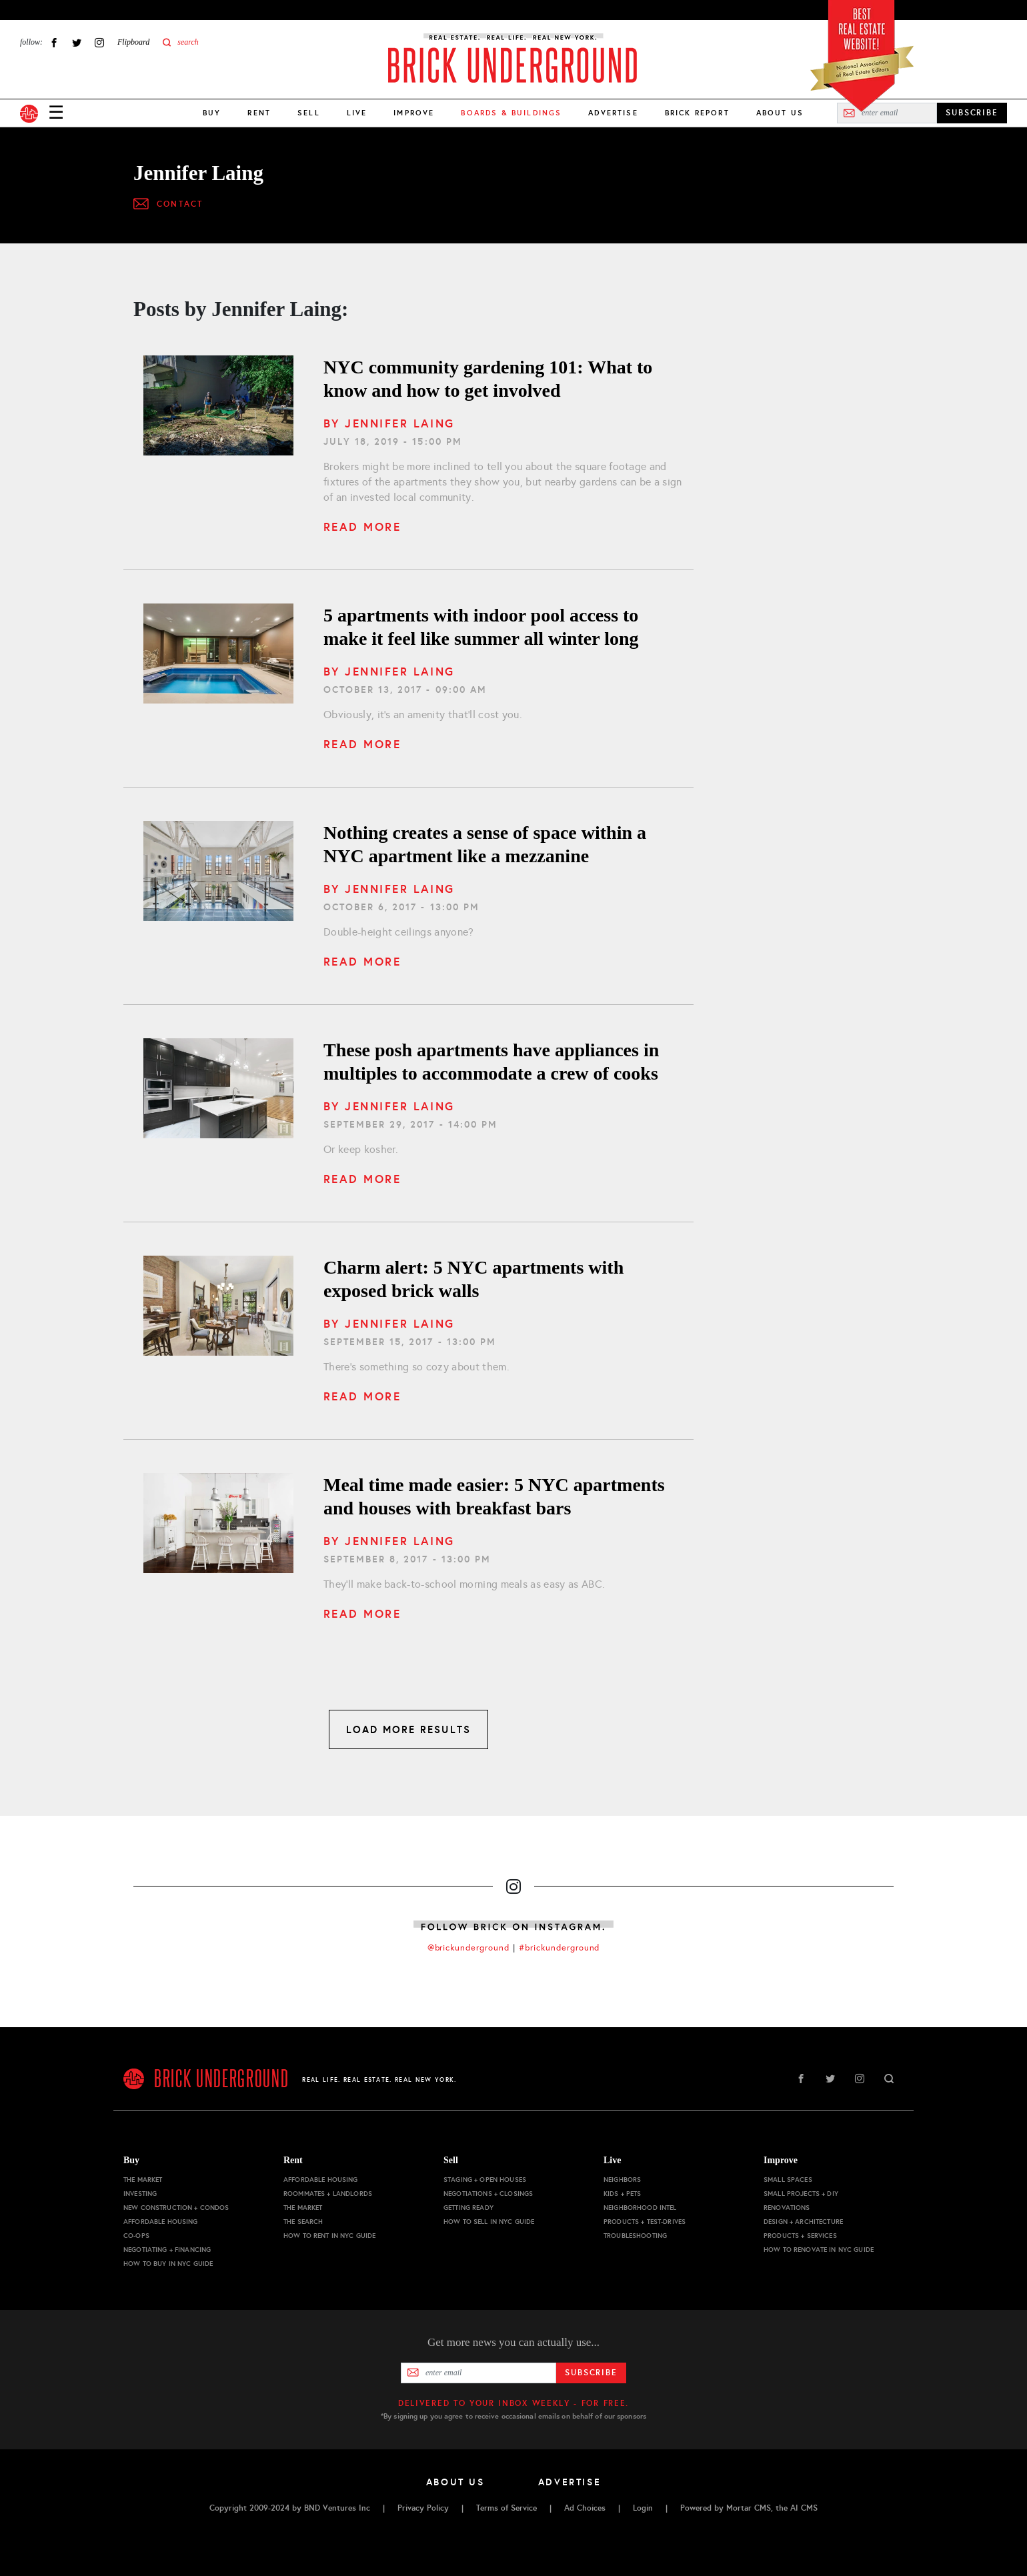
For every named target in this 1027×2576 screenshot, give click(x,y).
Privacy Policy (423, 2508)
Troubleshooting (635, 2235)
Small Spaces (788, 2179)
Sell (308, 112)
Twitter (76, 42)
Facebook (54, 42)
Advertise (613, 112)
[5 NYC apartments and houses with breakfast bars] (218, 1523)
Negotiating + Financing (167, 2249)
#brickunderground (559, 1948)
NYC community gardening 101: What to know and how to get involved (487, 379)
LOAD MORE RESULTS (408, 1729)
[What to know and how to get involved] (218, 405)
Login (643, 2508)
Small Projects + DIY (801, 2193)
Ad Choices (585, 2508)
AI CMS (804, 2508)
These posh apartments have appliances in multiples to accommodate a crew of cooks (491, 1062)
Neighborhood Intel (640, 2207)
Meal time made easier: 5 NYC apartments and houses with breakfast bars (494, 1496)
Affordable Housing (160, 2221)
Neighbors (622, 2179)
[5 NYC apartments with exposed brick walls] (218, 1306)
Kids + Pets (623, 2193)
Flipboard (133, 42)
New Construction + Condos (176, 2207)
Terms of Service (506, 2508)
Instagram (99, 42)
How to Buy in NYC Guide (168, 2263)
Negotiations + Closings (488, 2193)
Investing (140, 2193)
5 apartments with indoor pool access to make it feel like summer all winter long (481, 627)
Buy (212, 112)
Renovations (787, 2207)
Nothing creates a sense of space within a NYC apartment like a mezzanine (484, 844)
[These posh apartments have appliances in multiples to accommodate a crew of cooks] (218, 1088)
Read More (362, 526)
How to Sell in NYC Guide (488, 2221)
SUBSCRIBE (972, 112)
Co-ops (136, 2235)
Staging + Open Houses (484, 2179)
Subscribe (591, 2372)
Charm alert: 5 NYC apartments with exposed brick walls (473, 1279)
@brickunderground (468, 1948)
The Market (142, 2179)
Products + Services (800, 2235)
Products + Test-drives (645, 2221)
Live (357, 112)
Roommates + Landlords (327, 2193)
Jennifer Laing (399, 423)
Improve (413, 112)
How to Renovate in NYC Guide (819, 2249)
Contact (180, 204)
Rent (259, 112)
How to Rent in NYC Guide (329, 2235)
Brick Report (697, 112)
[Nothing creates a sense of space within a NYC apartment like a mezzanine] (218, 871)
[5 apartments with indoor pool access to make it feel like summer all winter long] (218, 653)
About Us (780, 112)
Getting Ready (468, 2207)
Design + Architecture (803, 2221)
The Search (303, 2221)
